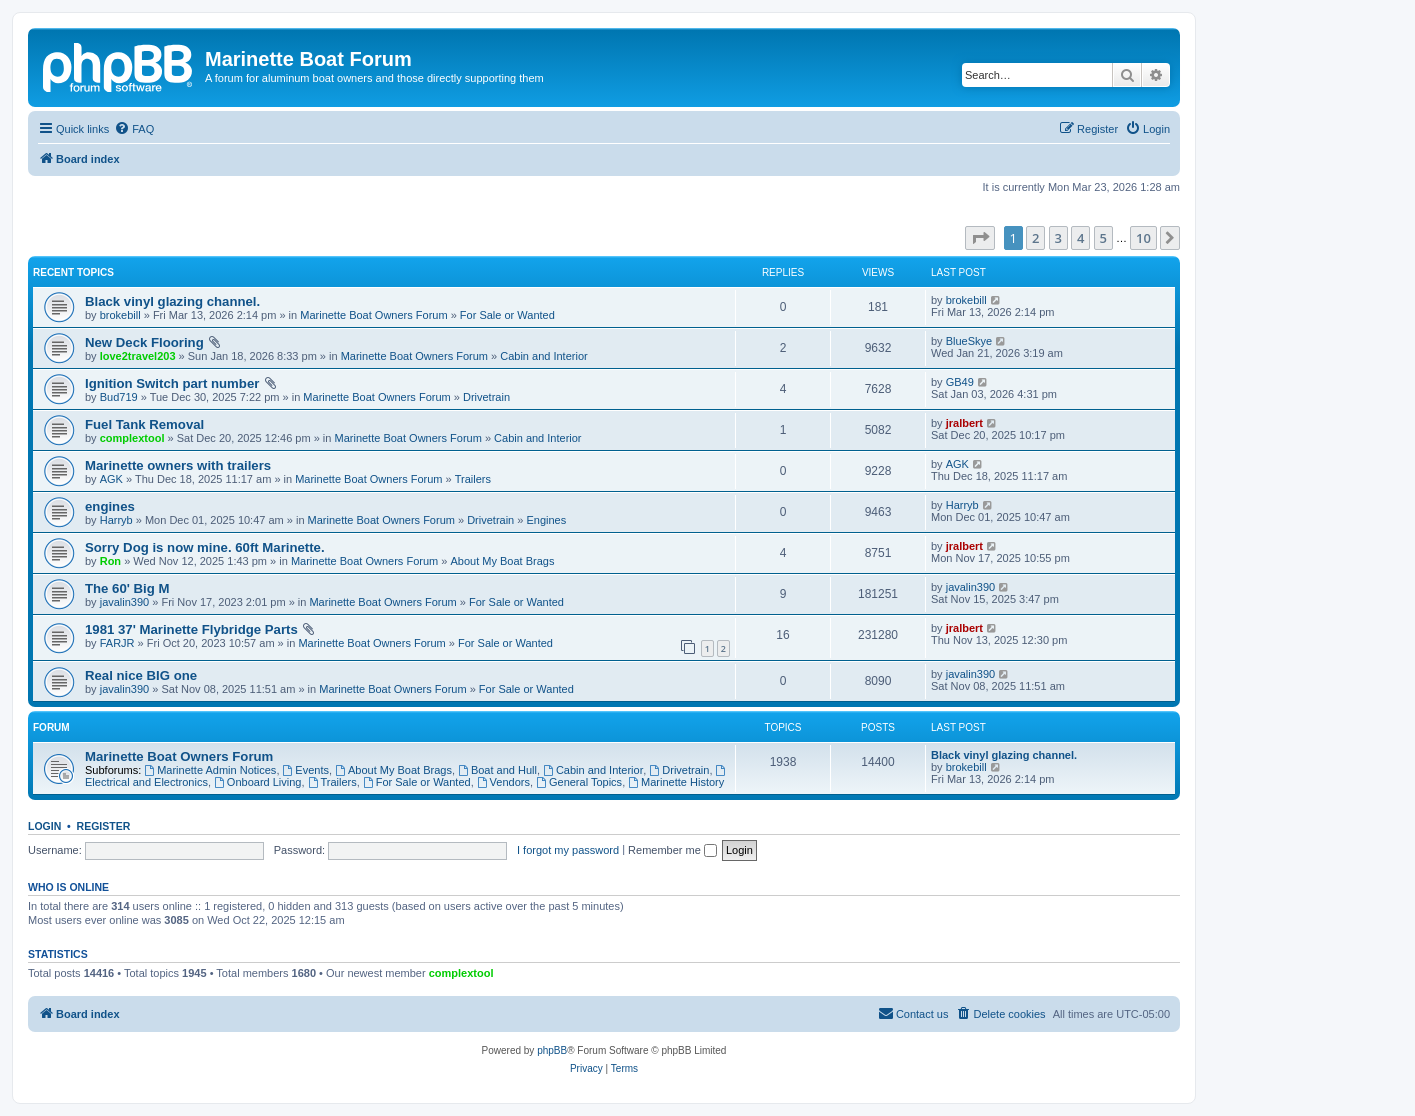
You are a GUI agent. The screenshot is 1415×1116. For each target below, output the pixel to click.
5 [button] (1103, 238)
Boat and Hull (497, 770)
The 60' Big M (127, 588)
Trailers (473, 479)
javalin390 (125, 602)
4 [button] (1080, 238)
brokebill (120, 315)
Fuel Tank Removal (144, 424)
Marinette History (676, 782)
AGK (111, 479)
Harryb (116, 520)
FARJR (117, 643)
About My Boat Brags (502, 561)
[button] (980, 238)
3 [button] (1058, 238)
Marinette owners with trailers (178, 465)
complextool (132, 438)
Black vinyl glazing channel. (172, 301)
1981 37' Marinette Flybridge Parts (191, 629)
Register (104, 826)
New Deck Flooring (144, 342)
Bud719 (119, 397)
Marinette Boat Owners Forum (373, 315)
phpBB (552, 1050)
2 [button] (1035, 238)
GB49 (960, 382)
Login (44, 826)
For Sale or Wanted (507, 315)
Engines (546, 520)
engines (110, 506)
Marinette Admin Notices (210, 770)
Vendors (503, 782)
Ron (110, 561)
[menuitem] (134, 129)
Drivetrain (486, 397)
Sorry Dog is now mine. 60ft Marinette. (205, 547)
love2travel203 (138, 356)
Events (306, 770)
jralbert (964, 423)
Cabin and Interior (543, 356)
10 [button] (1143, 238)
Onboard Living (257, 782)
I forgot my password (568, 850)
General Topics (579, 782)
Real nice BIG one (141, 675)
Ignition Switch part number (172, 383)
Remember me (672, 850)
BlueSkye (969, 341)
